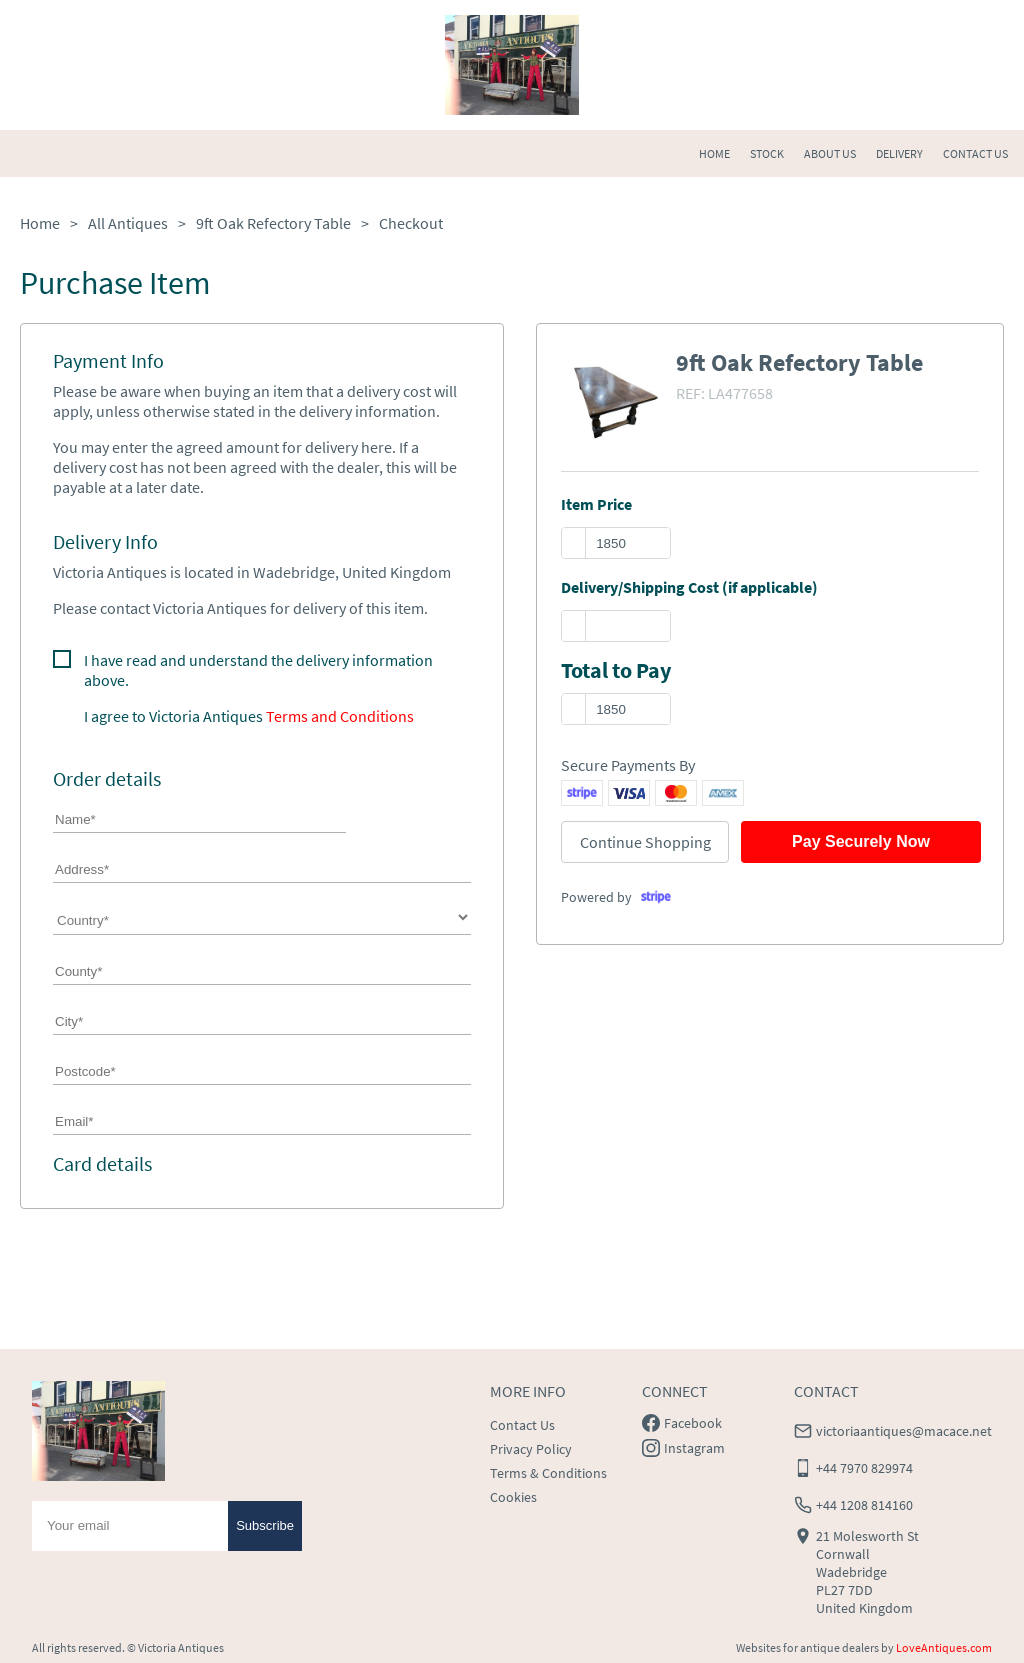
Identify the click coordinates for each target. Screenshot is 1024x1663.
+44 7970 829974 (864, 1468)
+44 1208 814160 (864, 1505)
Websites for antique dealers (807, 1647)
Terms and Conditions (340, 716)
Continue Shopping (645, 842)
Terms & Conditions (548, 1473)
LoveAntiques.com (944, 1647)
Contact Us (522, 1425)
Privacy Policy (531, 1449)
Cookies (513, 1497)
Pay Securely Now (861, 841)
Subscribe (265, 1525)
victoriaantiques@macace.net (904, 1431)
